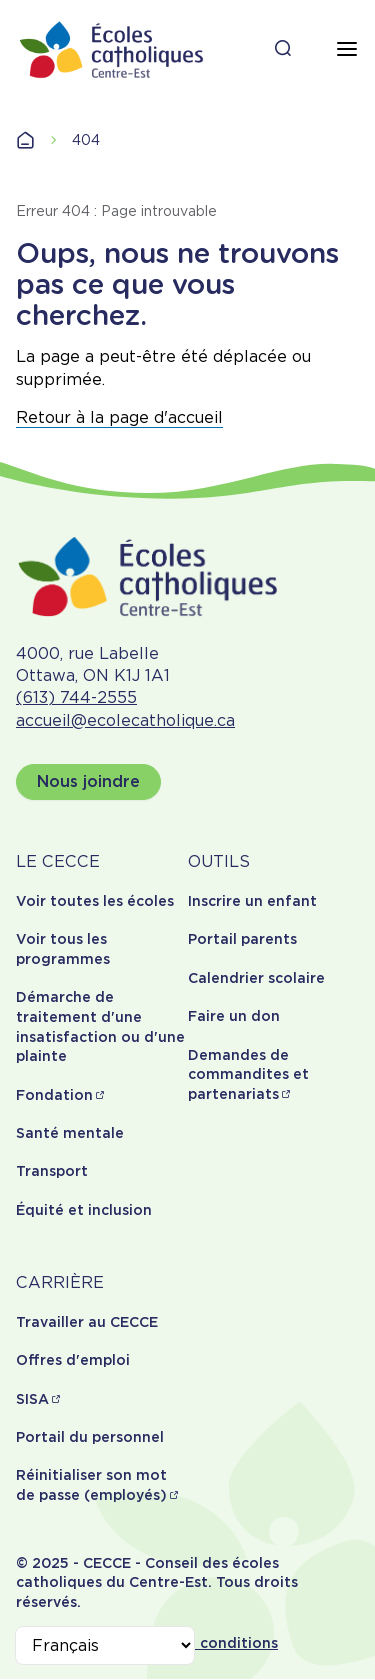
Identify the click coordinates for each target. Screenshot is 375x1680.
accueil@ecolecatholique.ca (125, 720)
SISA (32, 1399)
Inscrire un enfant (252, 901)
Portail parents (242, 939)
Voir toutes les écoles (95, 901)
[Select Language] (105, 1645)
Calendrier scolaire (256, 978)
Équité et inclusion (84, 1210)
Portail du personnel (90, 1437)
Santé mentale (70, 1133)
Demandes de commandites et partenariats (248, 1074)
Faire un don (234, 1016)
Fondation (54, 1095)
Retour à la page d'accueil (119, 417)
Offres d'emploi (73, 1360)
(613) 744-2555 (76, 697)
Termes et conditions (200, 1643)
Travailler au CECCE (87, 1322)
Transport (52, 1171)
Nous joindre (88, 781)
